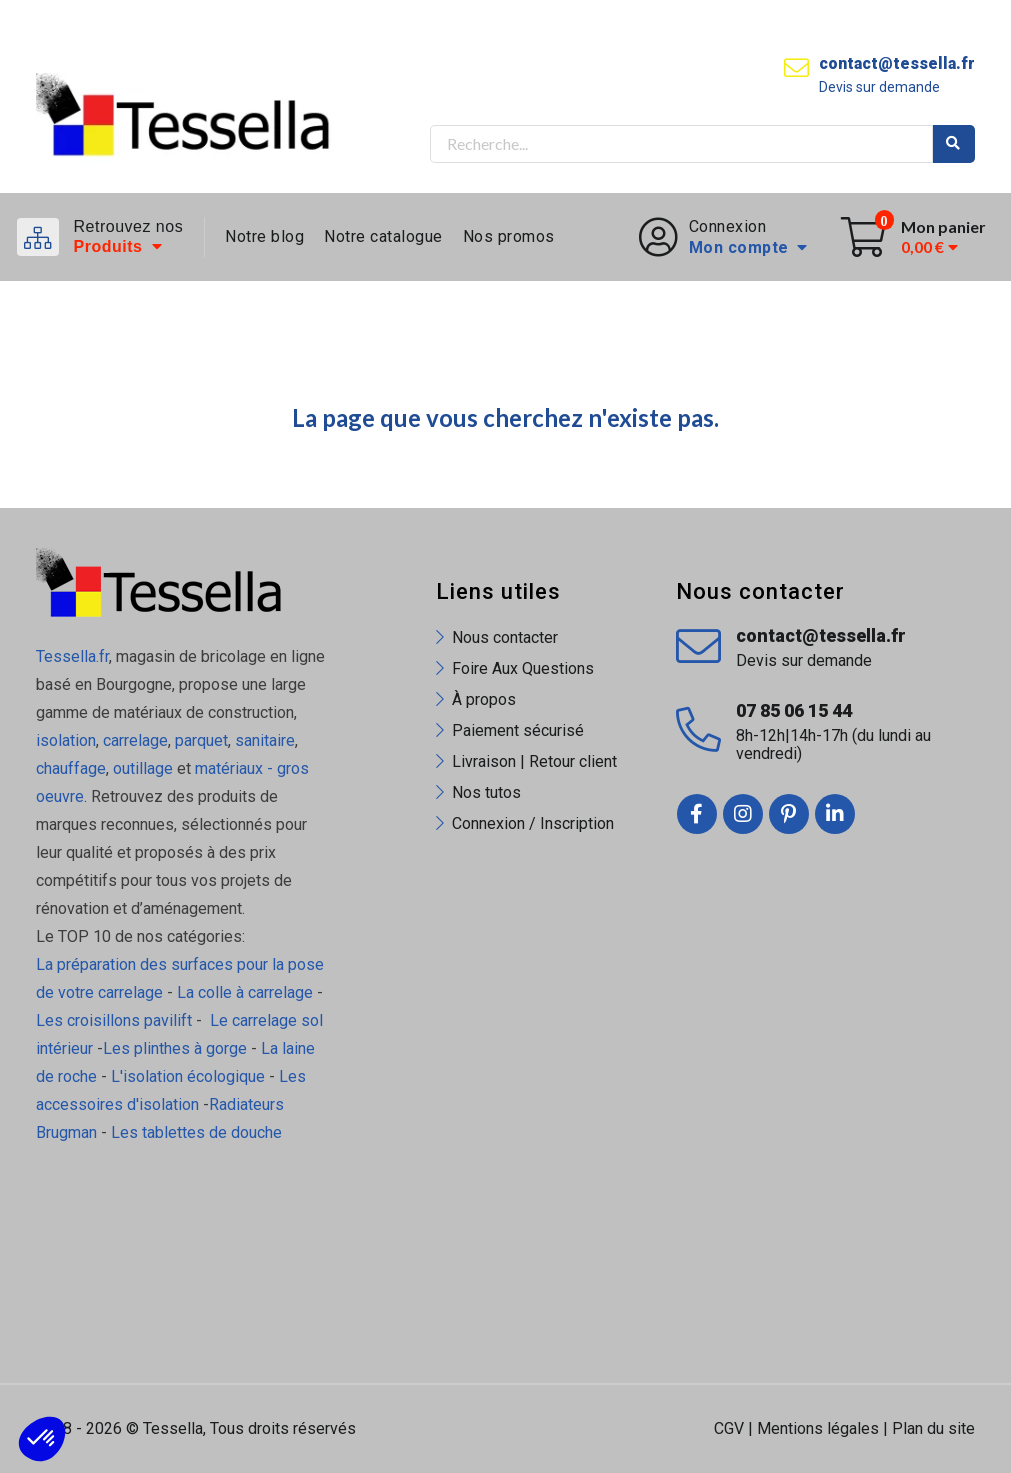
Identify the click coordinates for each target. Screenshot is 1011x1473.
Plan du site (933, 1428)
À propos (484, 699)
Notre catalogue (383, 236)
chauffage (71, 768)
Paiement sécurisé (518, 730)
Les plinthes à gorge (175, 1048)
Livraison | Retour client (534, 761)
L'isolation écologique (188, 1076)
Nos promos (509, 236)
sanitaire (265, 740)
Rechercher (954, 144)
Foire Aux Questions (523, 668)
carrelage (135, 740)
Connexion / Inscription (533, 823)
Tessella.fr (72, 656)
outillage (143, 768)
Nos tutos (486, 792)
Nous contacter (505, 637)
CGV (729, 1428)
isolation (66, 740)
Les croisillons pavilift (114, 1020)
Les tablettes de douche (198, 1132)
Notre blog (264, 236)
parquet (201, 740)
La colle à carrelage (245, 992)
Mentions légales (818, 1428)
